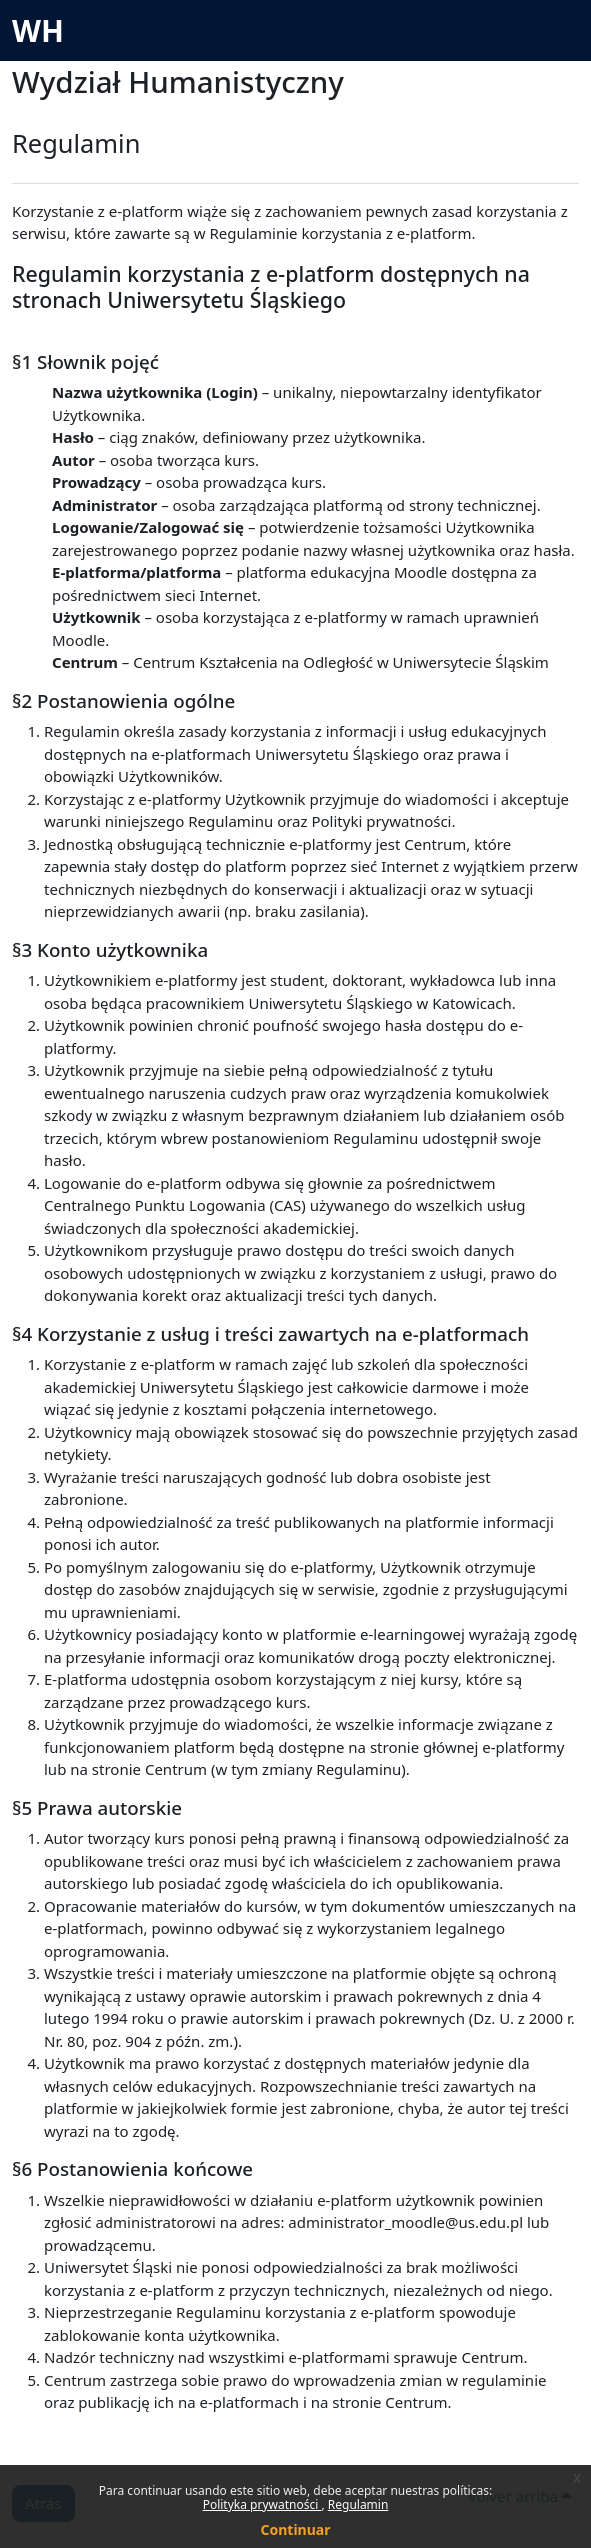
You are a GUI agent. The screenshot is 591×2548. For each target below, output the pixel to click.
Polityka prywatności (262, 2504)
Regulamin (358, 2504)
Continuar (296, 2529)
